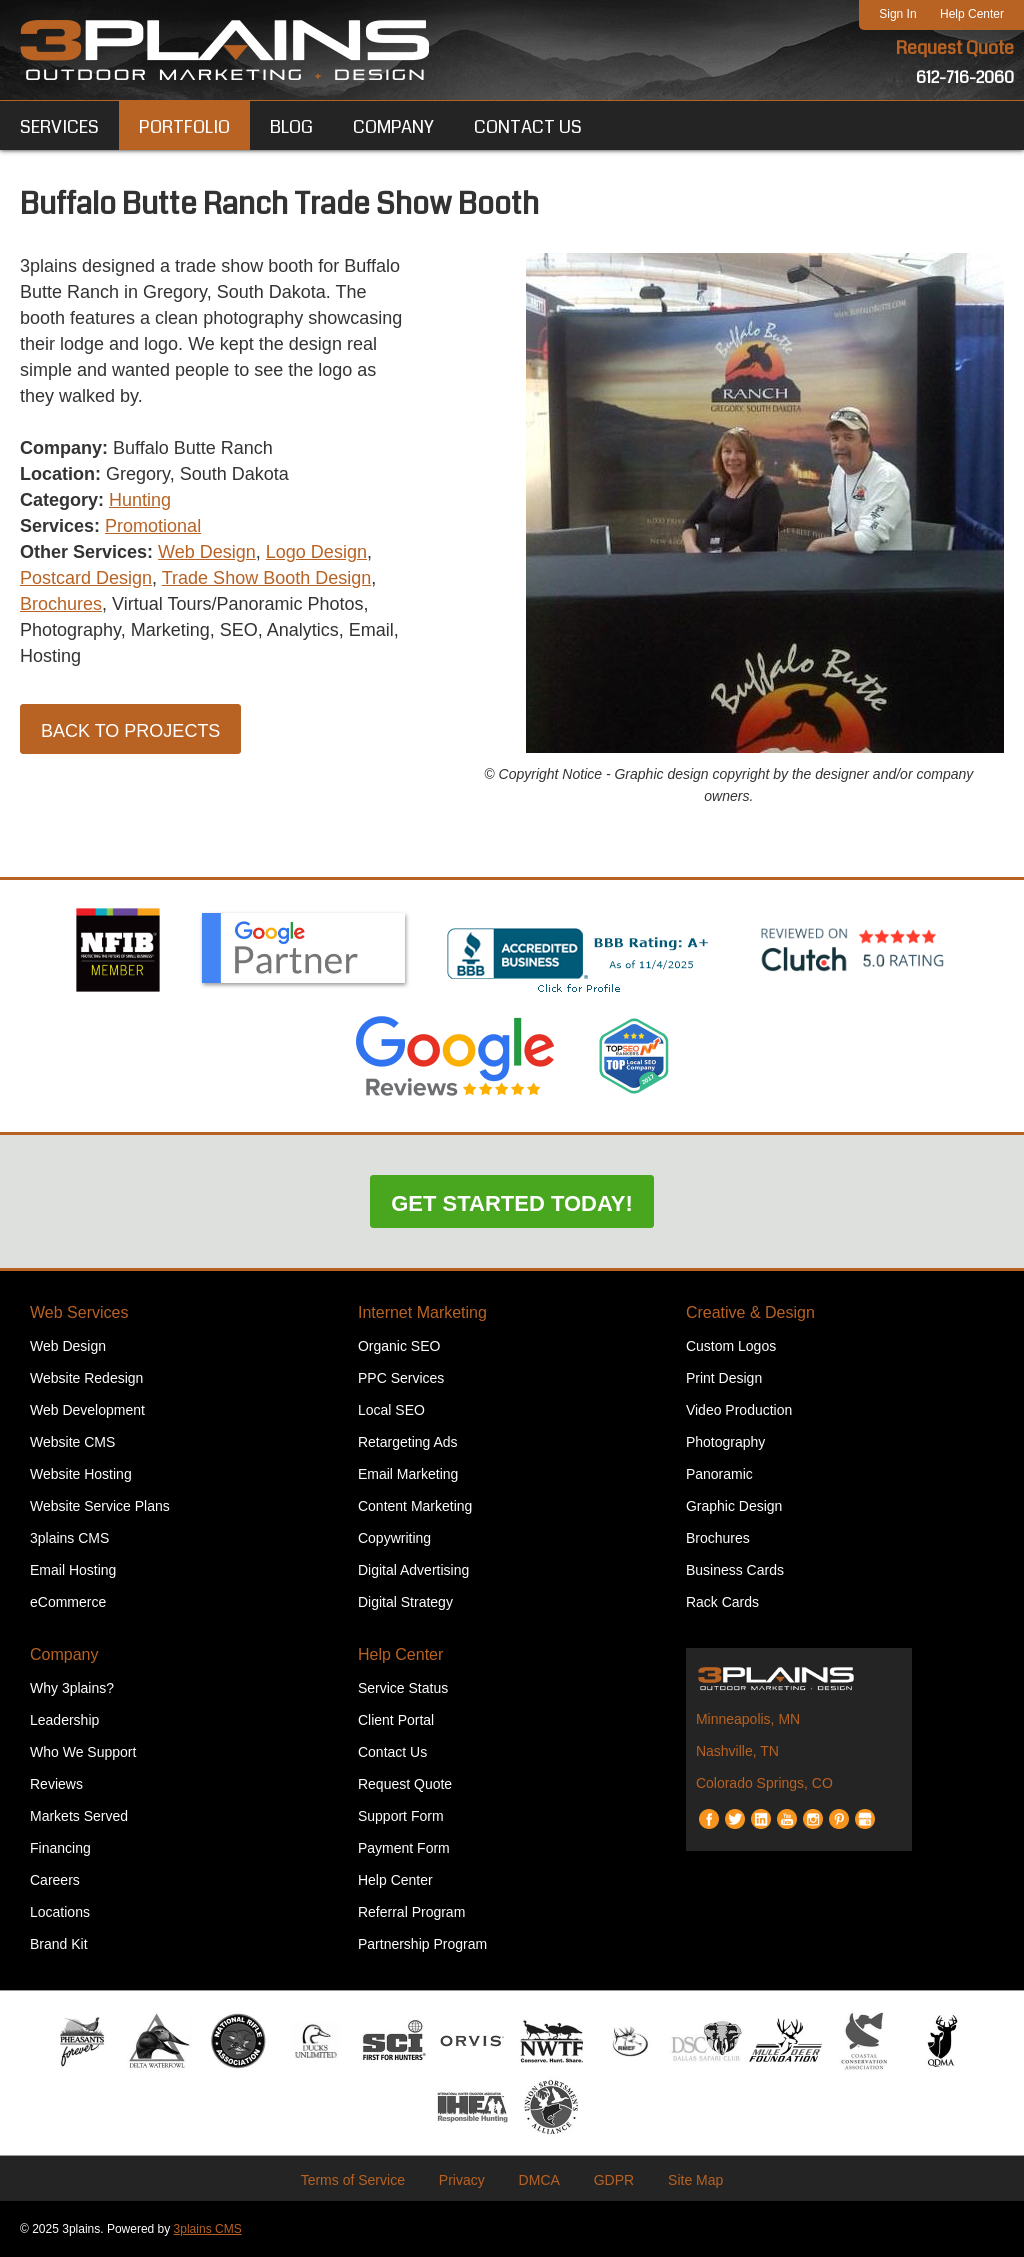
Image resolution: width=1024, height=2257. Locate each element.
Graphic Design (734, 1506)
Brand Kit (59, 1944)
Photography (725, 1442)
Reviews (56, 1784)
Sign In (897, 14)
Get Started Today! (512, 1203)
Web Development (87, 1410)
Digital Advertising (413, 1570)
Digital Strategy (405, 1602)
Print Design (724, 1378)
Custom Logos (731, 1346)
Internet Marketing (422, 1312)
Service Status (403, 1688)
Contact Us (392, 1752)
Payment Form (404, 1848)
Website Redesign (86, 1378)
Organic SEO (399, 1346)
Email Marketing (408, 1474)
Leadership (64, 1720)
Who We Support (83, 1752)
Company (64, 1654)
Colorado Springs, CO (764, 1783)
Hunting (140, 500)
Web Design (207, 552)
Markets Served (79, 1816)
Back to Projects (130, 731)
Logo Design (316, 552)
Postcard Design (86, 578)
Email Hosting (73, 1570)
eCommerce (68, 1602)
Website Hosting (81, 1474)
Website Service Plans (100, 1506)
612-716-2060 (965, 77)
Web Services (79, 1312)
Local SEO (391, 1410)
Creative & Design (750, 1312)
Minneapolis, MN (748, 1719)
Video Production (739, 1410)
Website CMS (72, 1442)
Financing (60, 1848)
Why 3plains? (72, 1688)
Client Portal (396, 1720)
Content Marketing (415, 1506)
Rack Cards (722, 1602)
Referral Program (411, 1912)
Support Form (401, 1816)
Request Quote (955, 48)
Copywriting (394, 1538)
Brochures (61, 604)
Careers (55, 1880)
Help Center (972, 14)
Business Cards (735, 1570)
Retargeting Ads (408, 1442)
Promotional (153, 526)
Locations (60, 1912)
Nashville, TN (737, 1751)
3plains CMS (69, 1538)
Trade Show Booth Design (266, 578)
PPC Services (401, 1378)
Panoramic (719, 1474)
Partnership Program (422, 1944)
